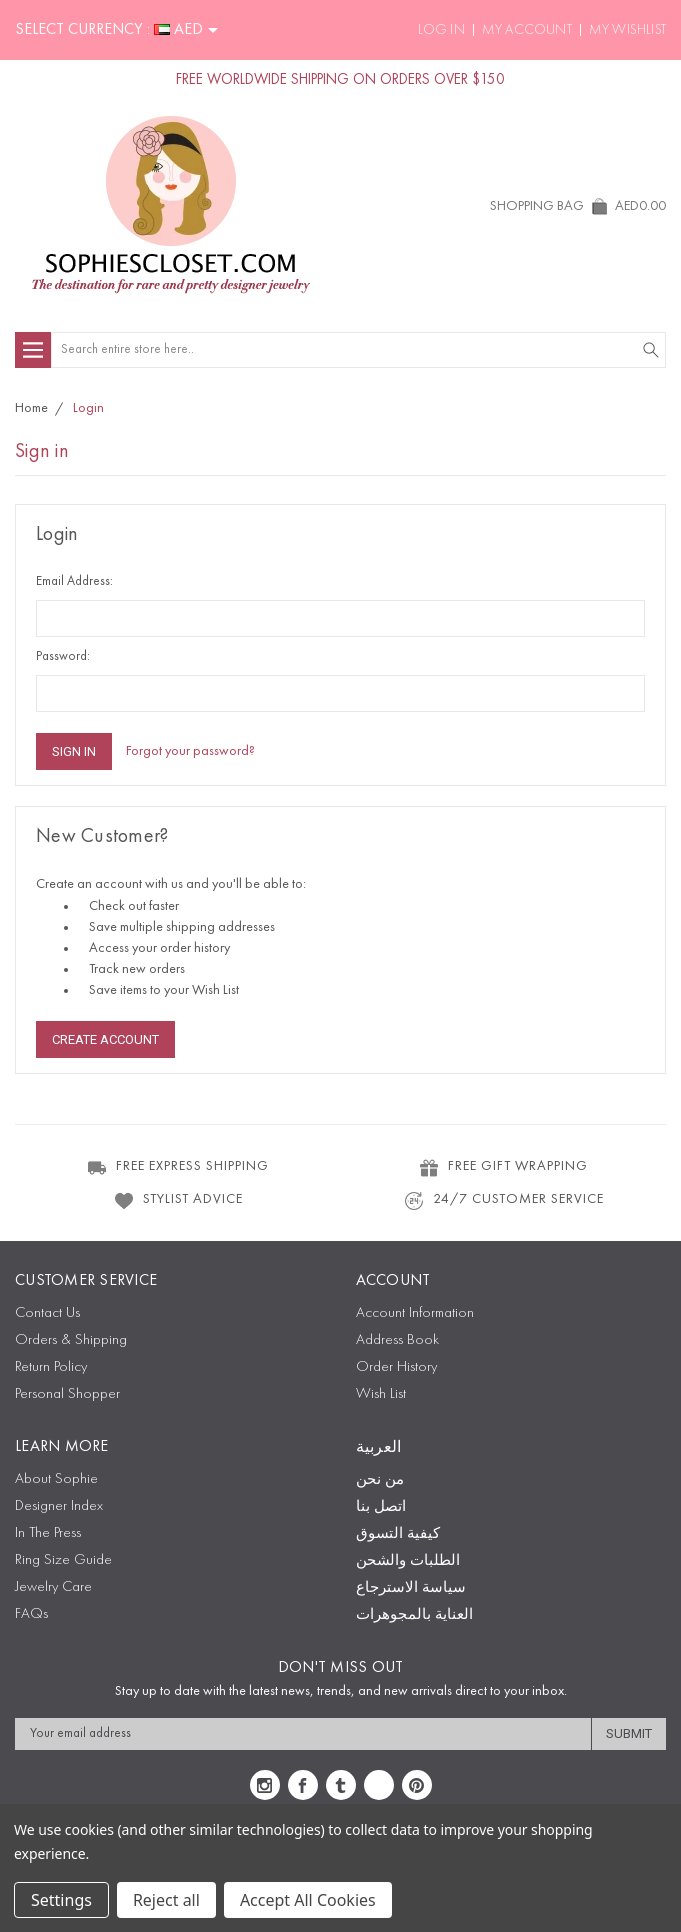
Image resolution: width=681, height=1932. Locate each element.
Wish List (381, 1394)
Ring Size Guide (63, 1560)
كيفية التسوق (398, 1534)
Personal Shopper (67, 1394)
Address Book (397, 1340)
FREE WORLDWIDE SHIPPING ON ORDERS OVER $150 (340, 80)
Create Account (105, 1039)
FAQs (31, 1614)
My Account (527, 30)
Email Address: (74, 581)
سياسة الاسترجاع (411, 1588)
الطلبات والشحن (408, 1561)
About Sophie (56, 1479)
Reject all (166, 1900)
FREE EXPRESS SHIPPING (177, 1167)
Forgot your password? (190, 751)
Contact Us (47, 1313)
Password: (63, 656)
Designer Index (59, 1506)
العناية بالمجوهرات (414, 1615)
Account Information (415, 1313)
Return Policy (51, 1367)
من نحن (380, 1480)
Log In (441, 30)
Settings (61, 1900)
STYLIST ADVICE (178, 1200)
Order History (396, 1367)
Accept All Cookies (308, 1900)
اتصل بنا (381, 1507)
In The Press (48, 1533)
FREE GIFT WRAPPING (503, 1167)
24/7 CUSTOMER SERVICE (503, 1200)
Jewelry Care (53, 1587)
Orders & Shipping (71, 1340)
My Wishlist (627, 30)
